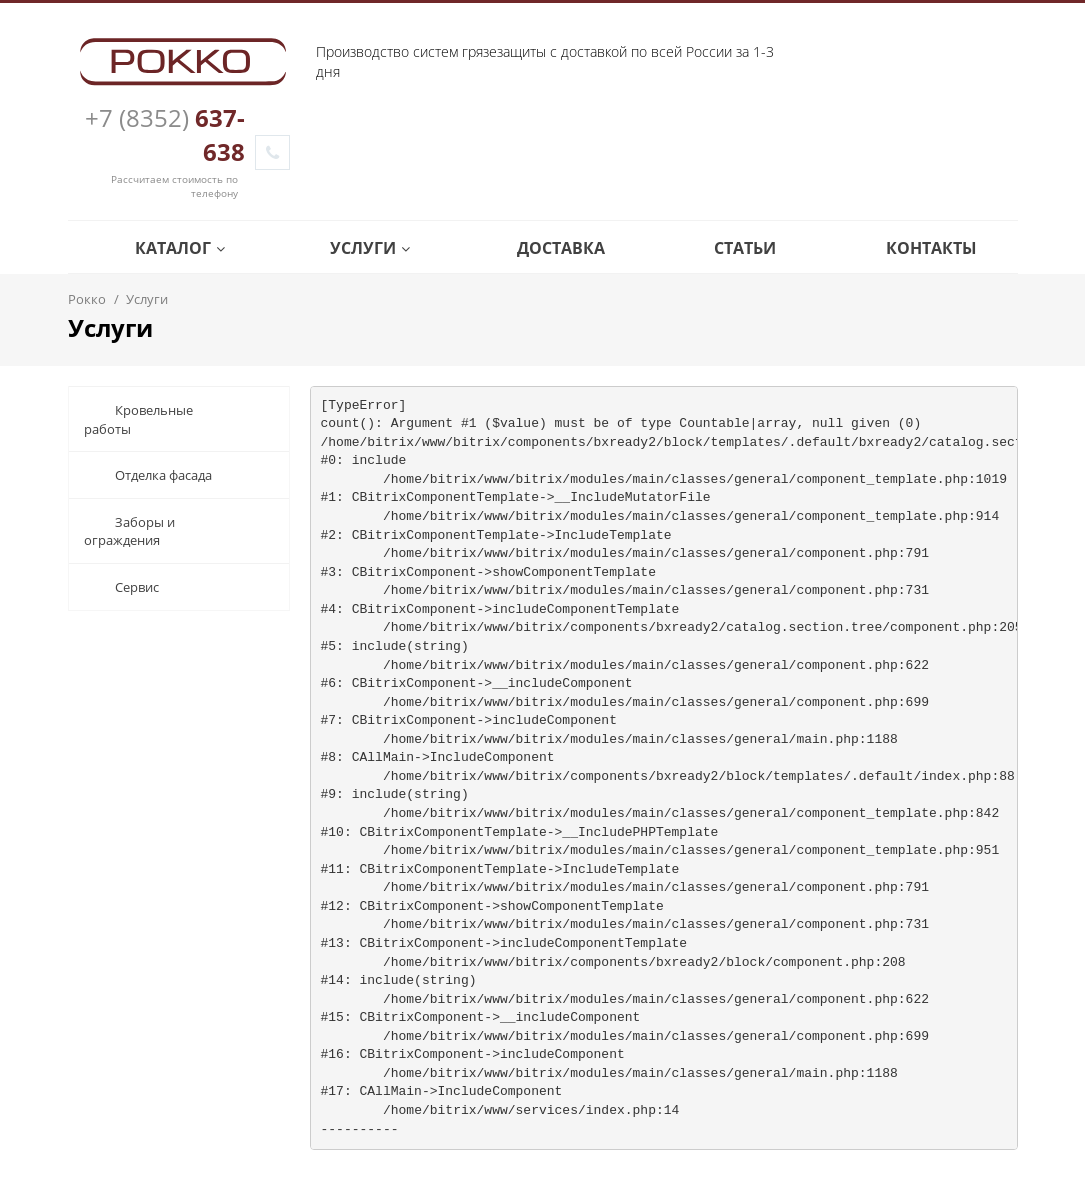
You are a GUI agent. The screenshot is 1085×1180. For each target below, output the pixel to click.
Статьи (730, 248)
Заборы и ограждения (129, 531)
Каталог (165, 248)
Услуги (355, 248)
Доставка (546, 248)
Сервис (121, 587)
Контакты (917, 248)
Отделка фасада (148, 475)
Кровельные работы (138, 419)
